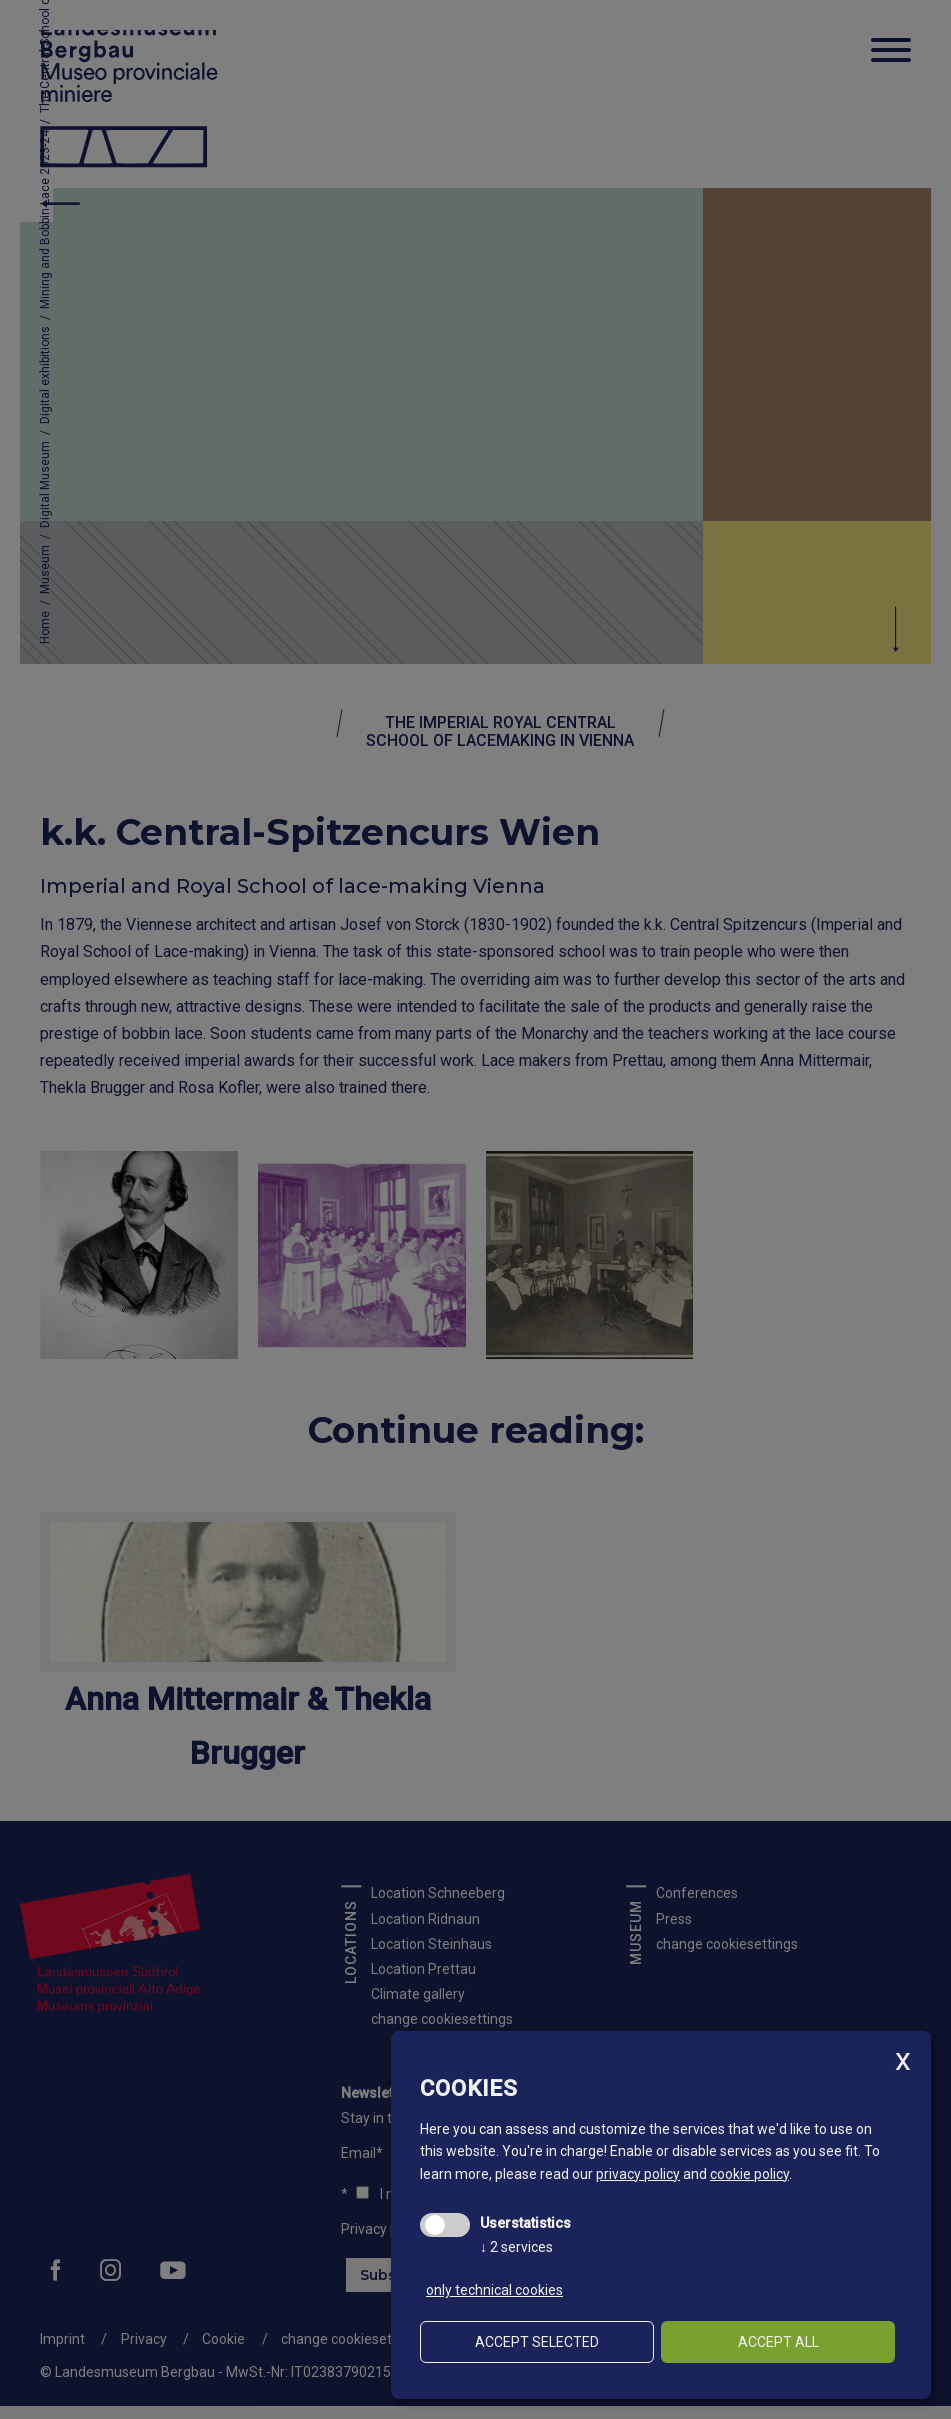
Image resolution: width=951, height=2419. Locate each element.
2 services (516, 2247)
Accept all (778, 2342)
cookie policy (749, 2174)
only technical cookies (494, 2290)
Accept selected (537, 2342)
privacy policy (638, 2174)
